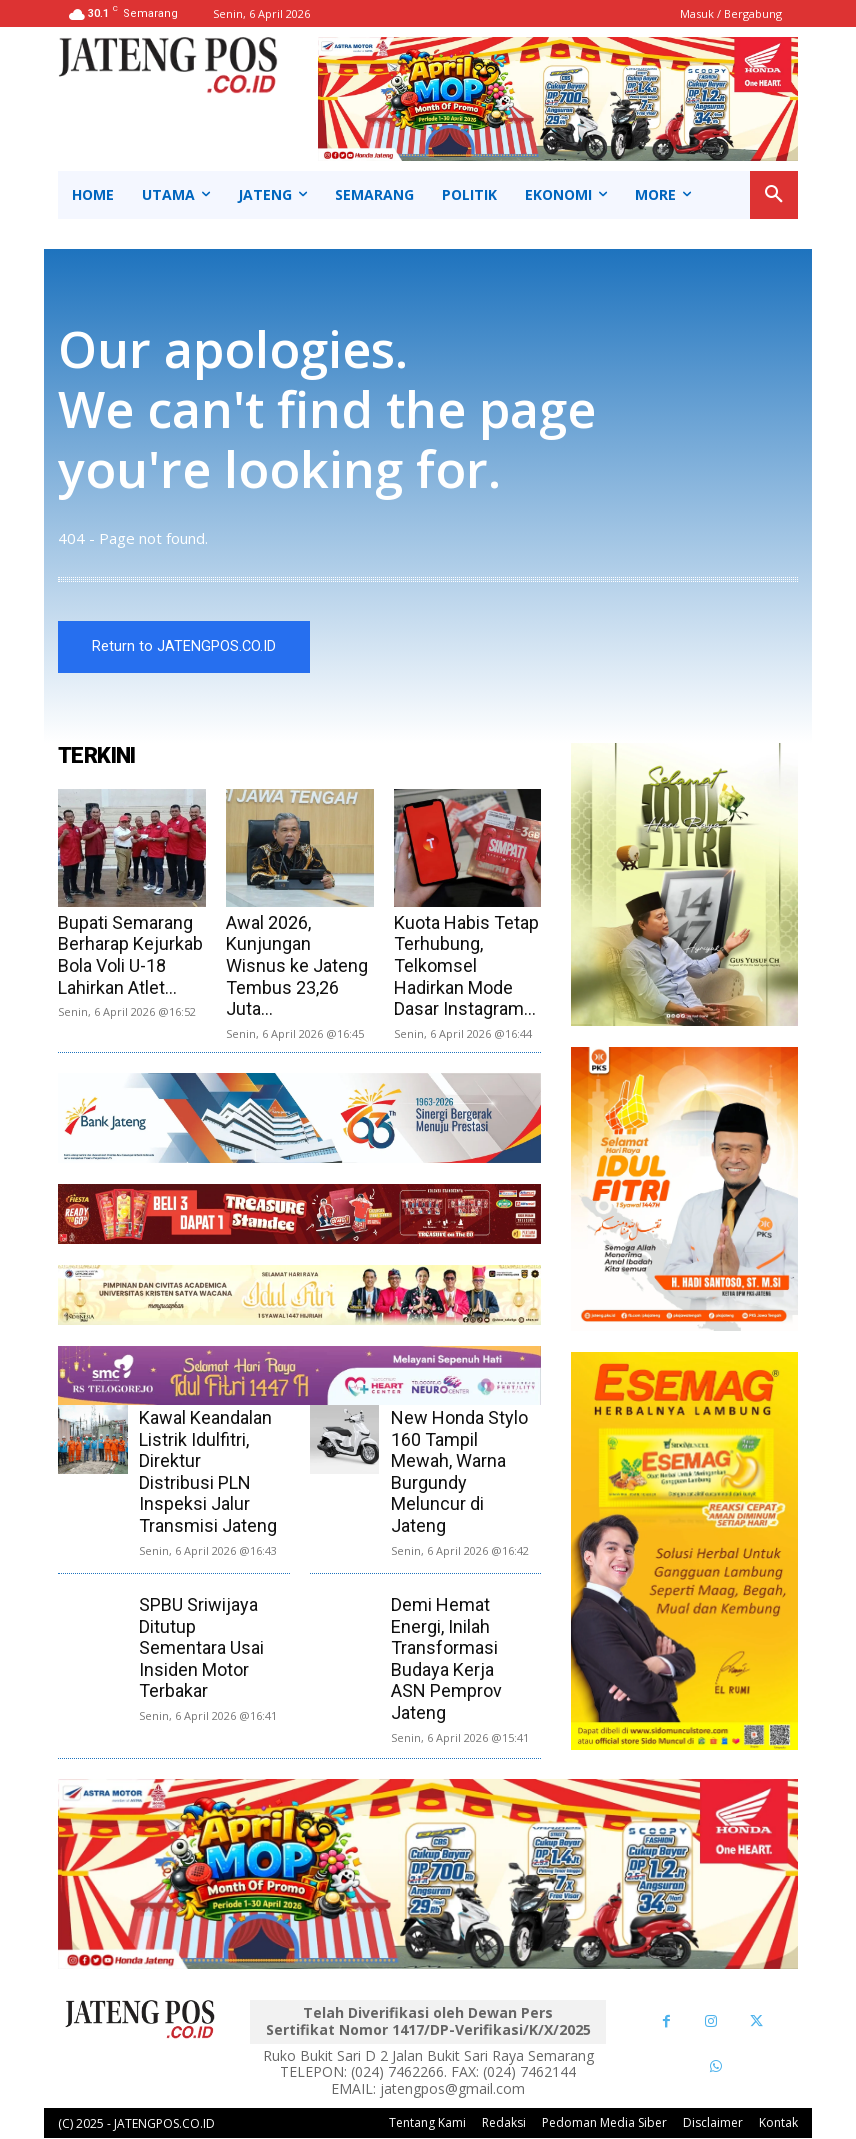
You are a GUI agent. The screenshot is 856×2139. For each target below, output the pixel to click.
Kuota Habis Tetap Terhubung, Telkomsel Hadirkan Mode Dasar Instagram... (466, 965)
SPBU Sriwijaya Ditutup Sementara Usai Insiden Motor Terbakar (201, 1647)
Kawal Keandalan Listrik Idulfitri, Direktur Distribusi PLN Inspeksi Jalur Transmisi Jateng (208, 1471)
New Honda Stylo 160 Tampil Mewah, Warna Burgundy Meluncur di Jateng (459, 1471)
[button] (774, 195)
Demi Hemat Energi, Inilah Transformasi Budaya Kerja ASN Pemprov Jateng (446, 1658)
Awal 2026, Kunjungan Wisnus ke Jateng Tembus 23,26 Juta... (297, 965)
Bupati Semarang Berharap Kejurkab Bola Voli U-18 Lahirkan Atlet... (130, 955)
